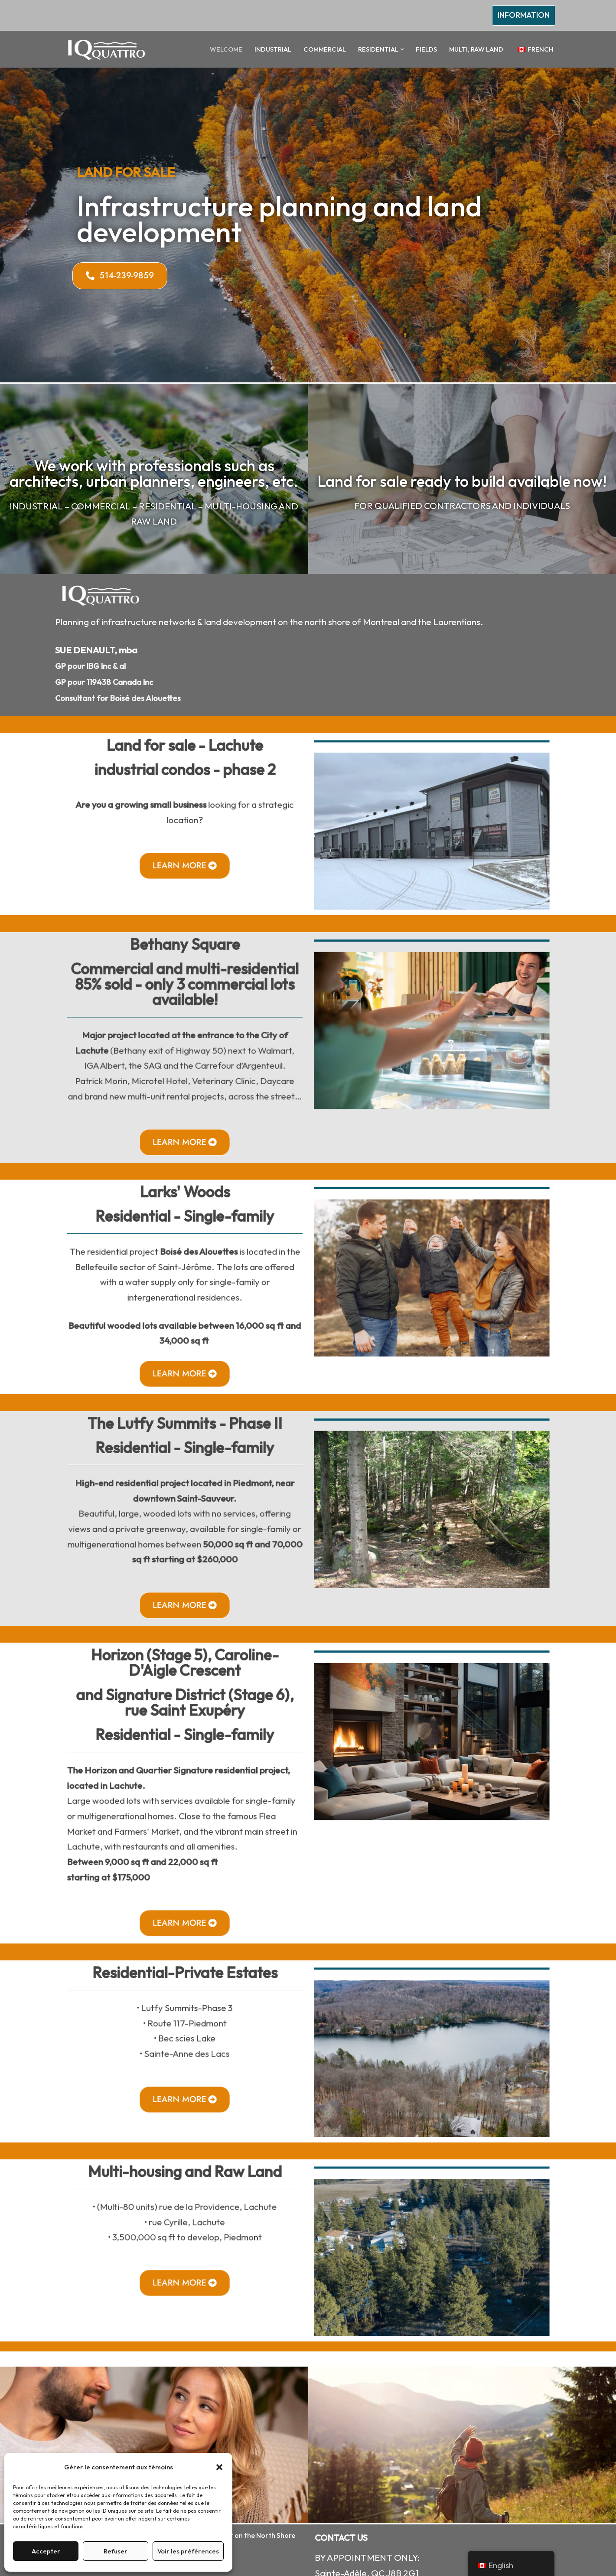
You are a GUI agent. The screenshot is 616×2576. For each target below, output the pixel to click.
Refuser (115, 2551)
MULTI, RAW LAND (476, 49)
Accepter (46, 2551)
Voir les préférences (188, 2551)
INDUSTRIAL (272, 49)
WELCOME (226, 49)
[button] (219, 2467)
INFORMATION (524, 15)
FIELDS (426, 49)
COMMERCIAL (324, 49)
